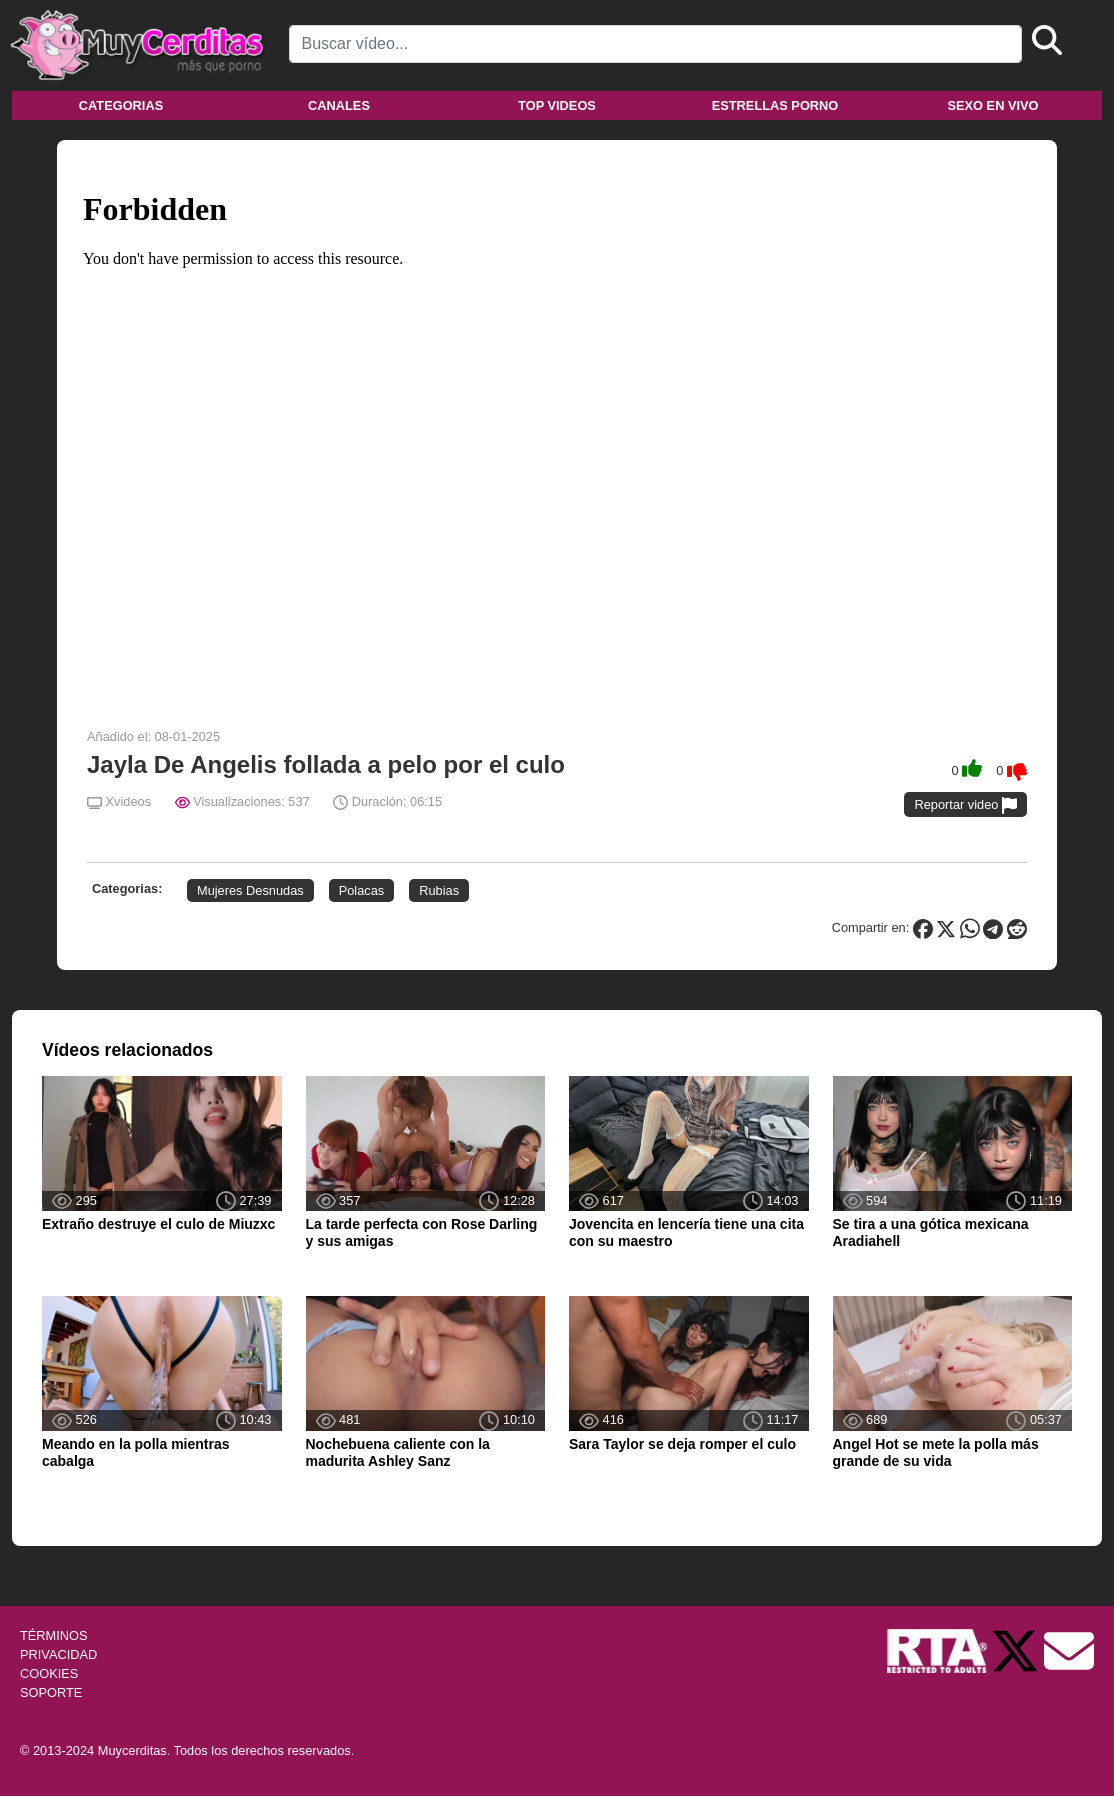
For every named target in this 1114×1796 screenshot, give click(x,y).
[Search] (656, 44)
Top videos (557, 105)
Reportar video (965, 805)
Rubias (439, 890)
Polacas (362, 890)
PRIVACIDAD (58, 1654)
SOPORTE (51, 1692)
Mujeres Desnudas (250, 890)
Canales (339, 105)
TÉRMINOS (54, 1635)
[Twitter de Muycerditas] (1017, 1649)
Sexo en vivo (992, 105)
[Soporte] (1069, 1649)
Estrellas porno (775, 105)
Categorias (121, 105)
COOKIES (49, 1673)
